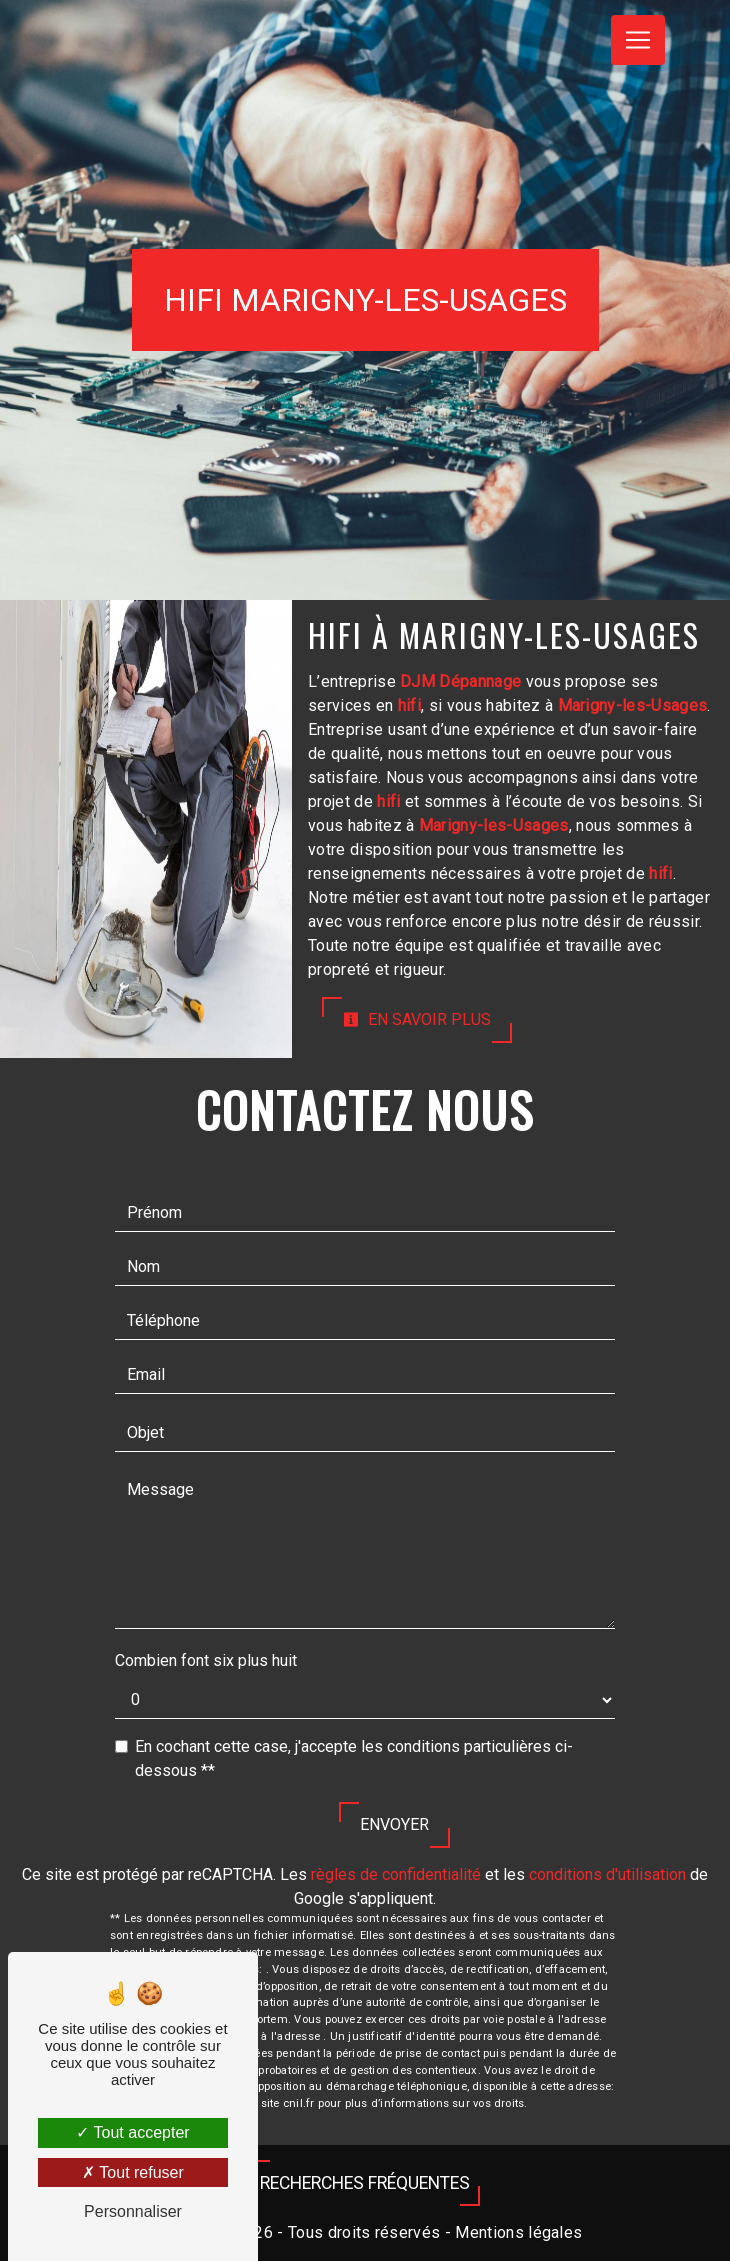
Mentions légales (516, 2232)
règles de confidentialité (396, 1874)
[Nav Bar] (638, 40)
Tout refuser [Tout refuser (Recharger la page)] (133, 2172)
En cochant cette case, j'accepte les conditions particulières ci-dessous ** (354, 1758)
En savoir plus (417, 1019)
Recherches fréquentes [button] (365, 2183)
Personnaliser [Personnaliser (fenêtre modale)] (133, 2211)
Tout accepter (132, 2132)
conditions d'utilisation (607, 1874)
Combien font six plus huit (206, 1660)
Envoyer (394, 1824)
